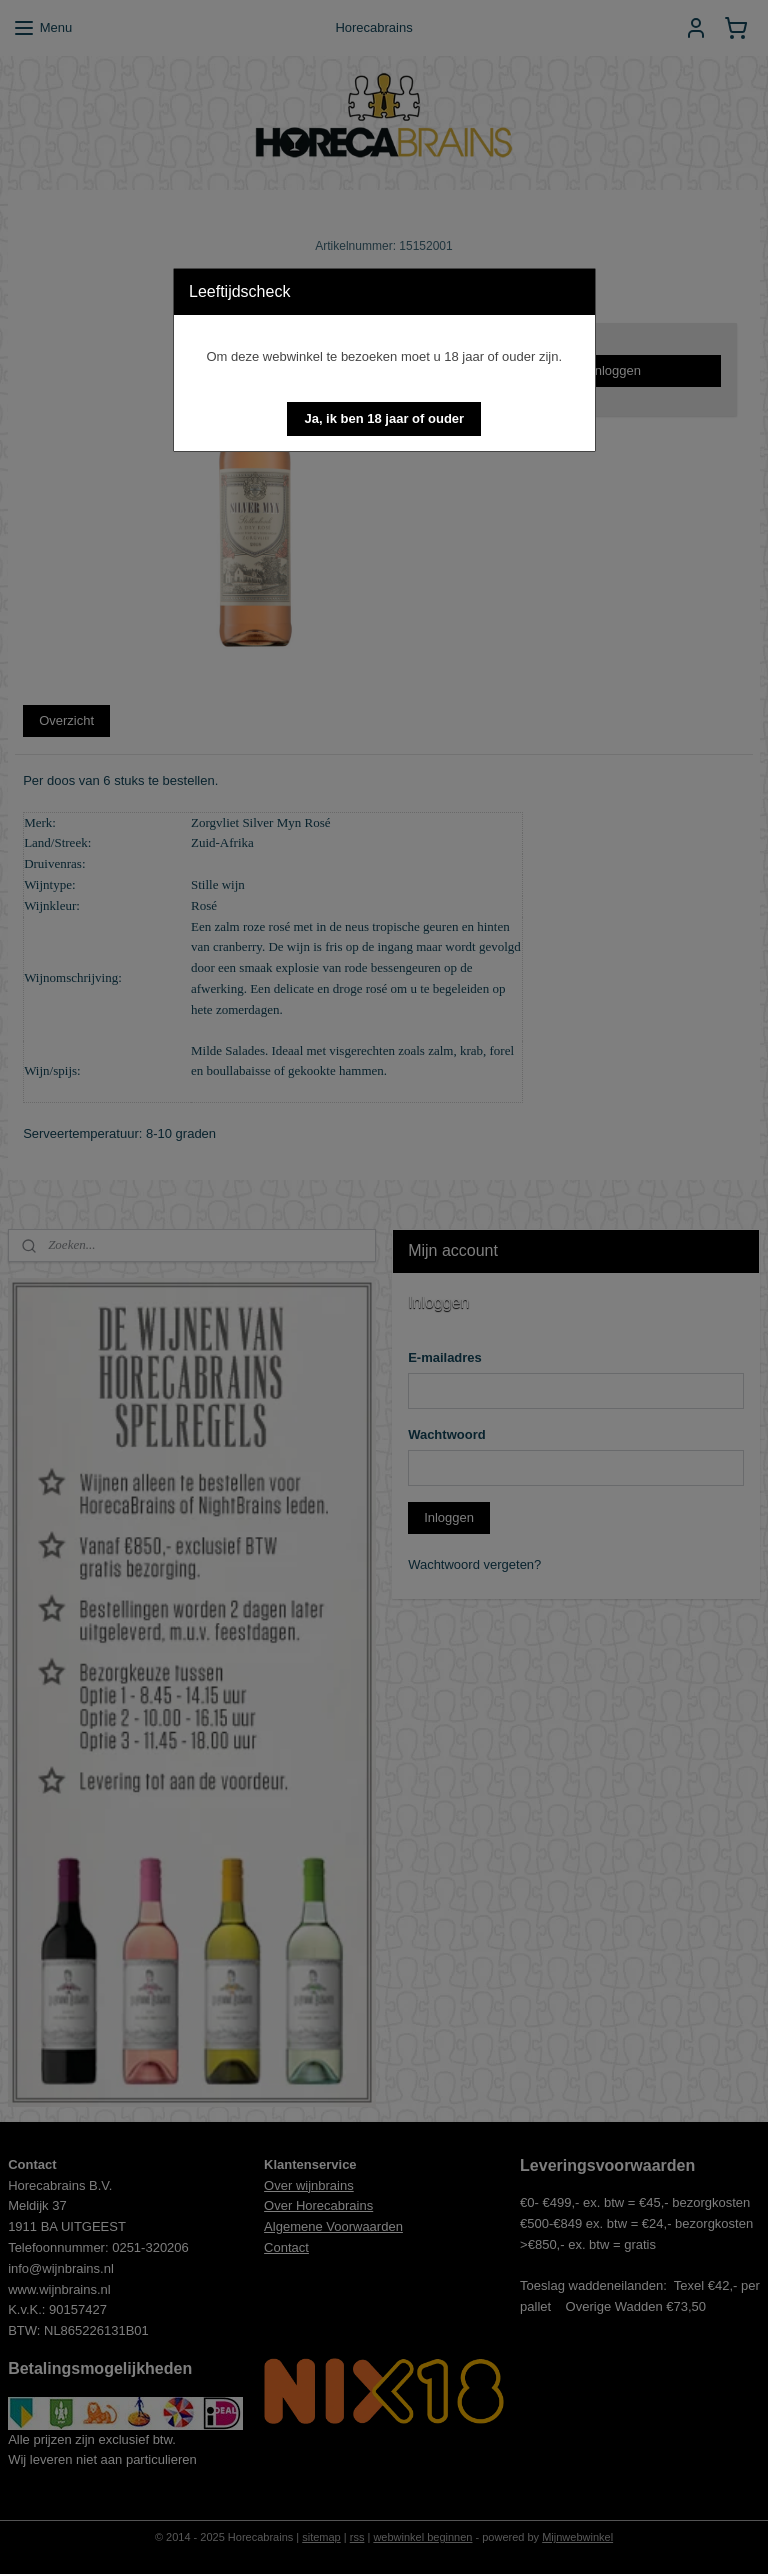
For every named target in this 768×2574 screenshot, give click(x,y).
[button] (384, 419)
